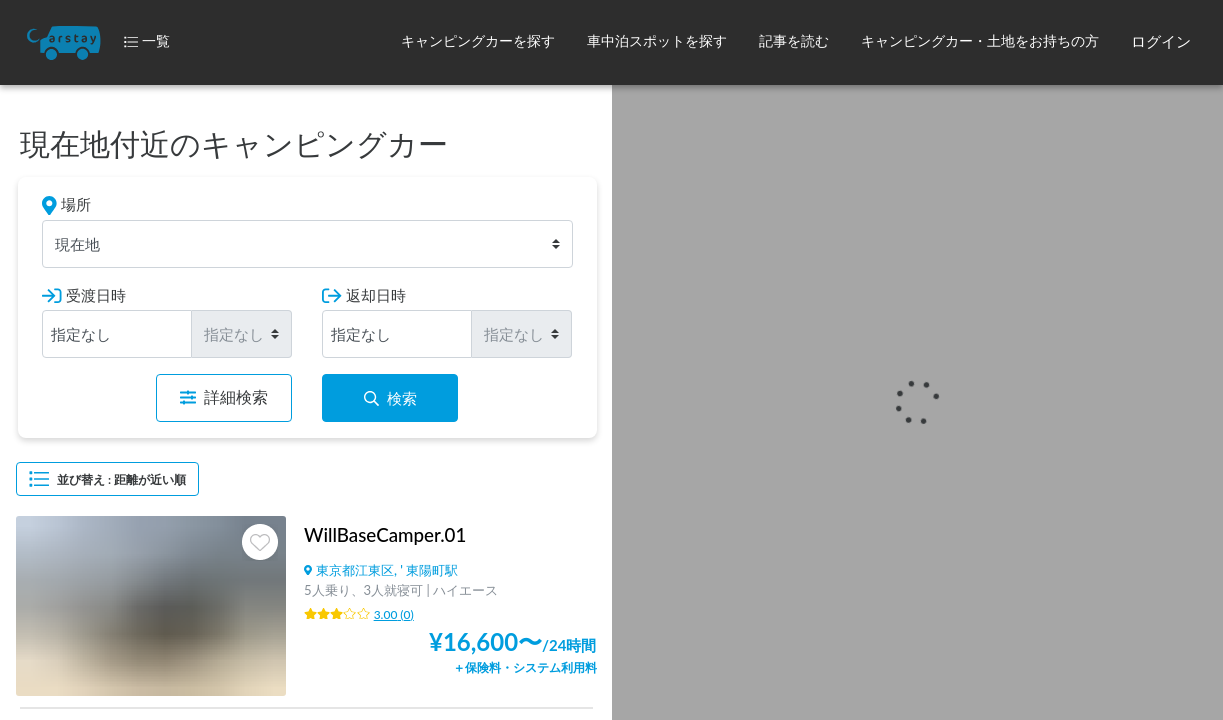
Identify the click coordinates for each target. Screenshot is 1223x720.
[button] (478, 42)
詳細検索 (224, 397)
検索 (390, 398)
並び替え (107, 479)
